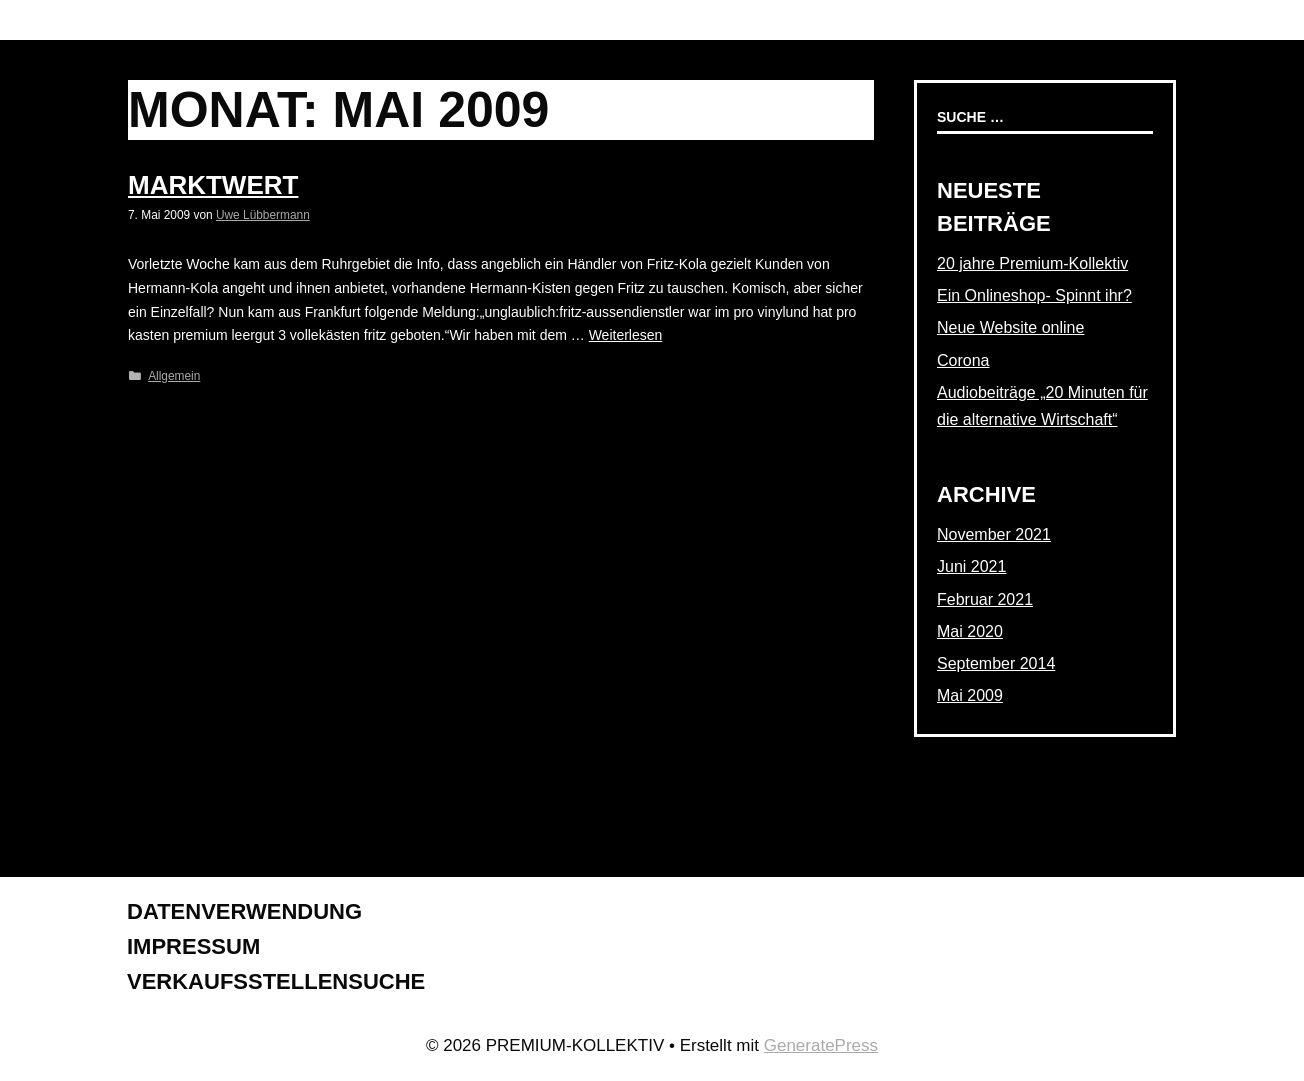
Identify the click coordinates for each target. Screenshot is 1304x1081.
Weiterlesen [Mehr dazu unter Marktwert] (626, 335)
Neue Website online (1010, 327)
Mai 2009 (970, 695)
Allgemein (174, 376)
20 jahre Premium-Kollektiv (1032, 263)
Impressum (193, 946)
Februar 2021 (985, 599)
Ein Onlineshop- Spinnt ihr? (1034, 295)
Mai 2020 (970, 631)
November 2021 (994, 534)
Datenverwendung (244, 911)
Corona (963, 360)
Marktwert (213, 185)
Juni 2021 (971, 566)
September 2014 (996, 663)
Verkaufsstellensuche (276, 981)
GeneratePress (821, 1045)
